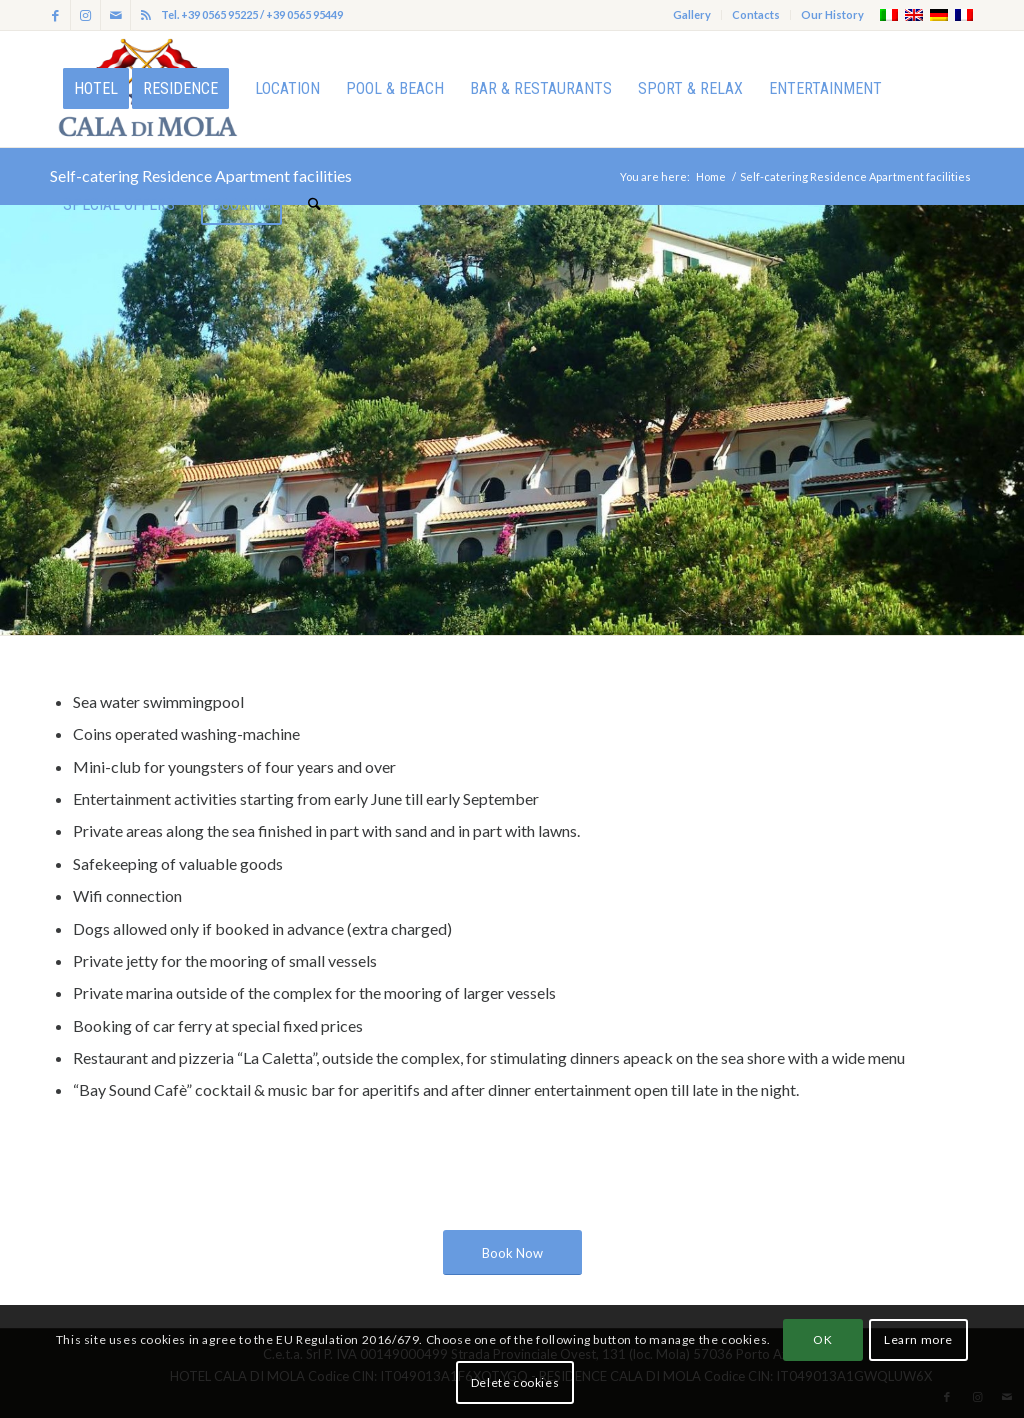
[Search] (314, 205)
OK (822, 1339)
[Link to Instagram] (85, 15)
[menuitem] (692, 15)
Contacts (756, 14)
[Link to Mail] (115, 15)
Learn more (918, 1339)
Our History (832, 14)
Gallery (692, 14)
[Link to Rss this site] (146, 15)
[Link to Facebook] (55, 15)
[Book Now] (512, 1253)
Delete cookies (515, 1382)
